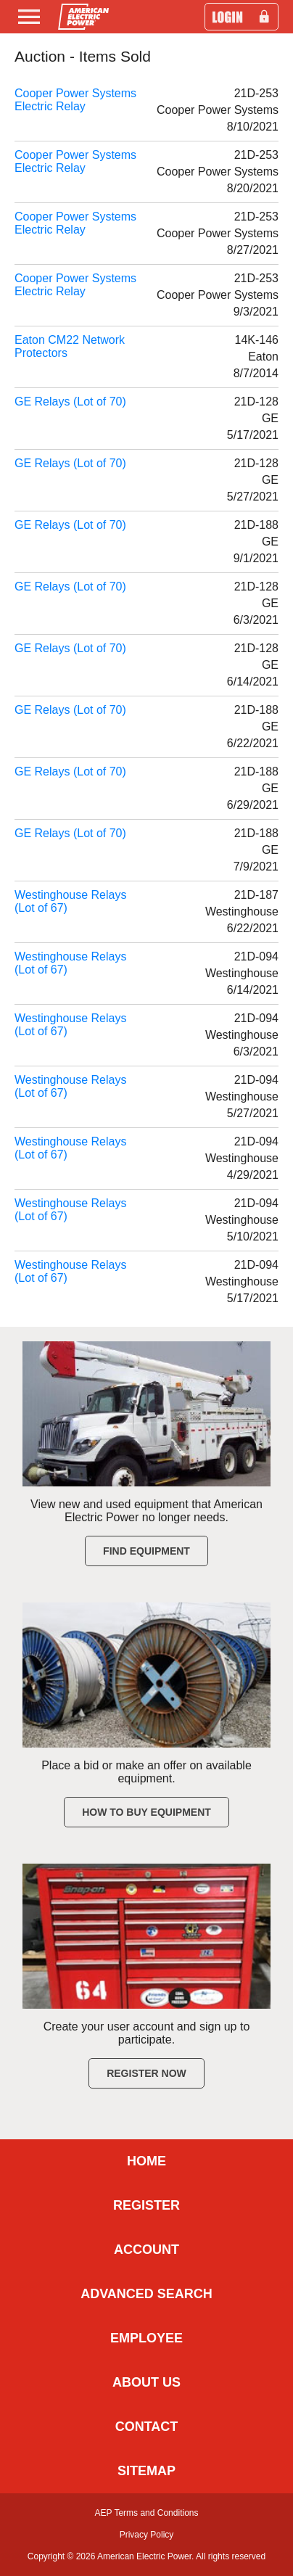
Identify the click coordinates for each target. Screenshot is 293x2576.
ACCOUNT (146, 2249)
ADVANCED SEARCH (146, 2294)
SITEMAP (146, 2471)
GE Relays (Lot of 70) (70, 401)
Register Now (146, 2073)
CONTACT (146, 2426)
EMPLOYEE (146, 2338)
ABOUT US (146, 2382)
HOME (146, 2161)
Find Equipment (146, 1551)
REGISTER (146, 2205)
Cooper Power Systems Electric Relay (75, 99)
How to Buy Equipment (146, 1812)
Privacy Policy (147, 2535)
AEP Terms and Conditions (147, 2513)
